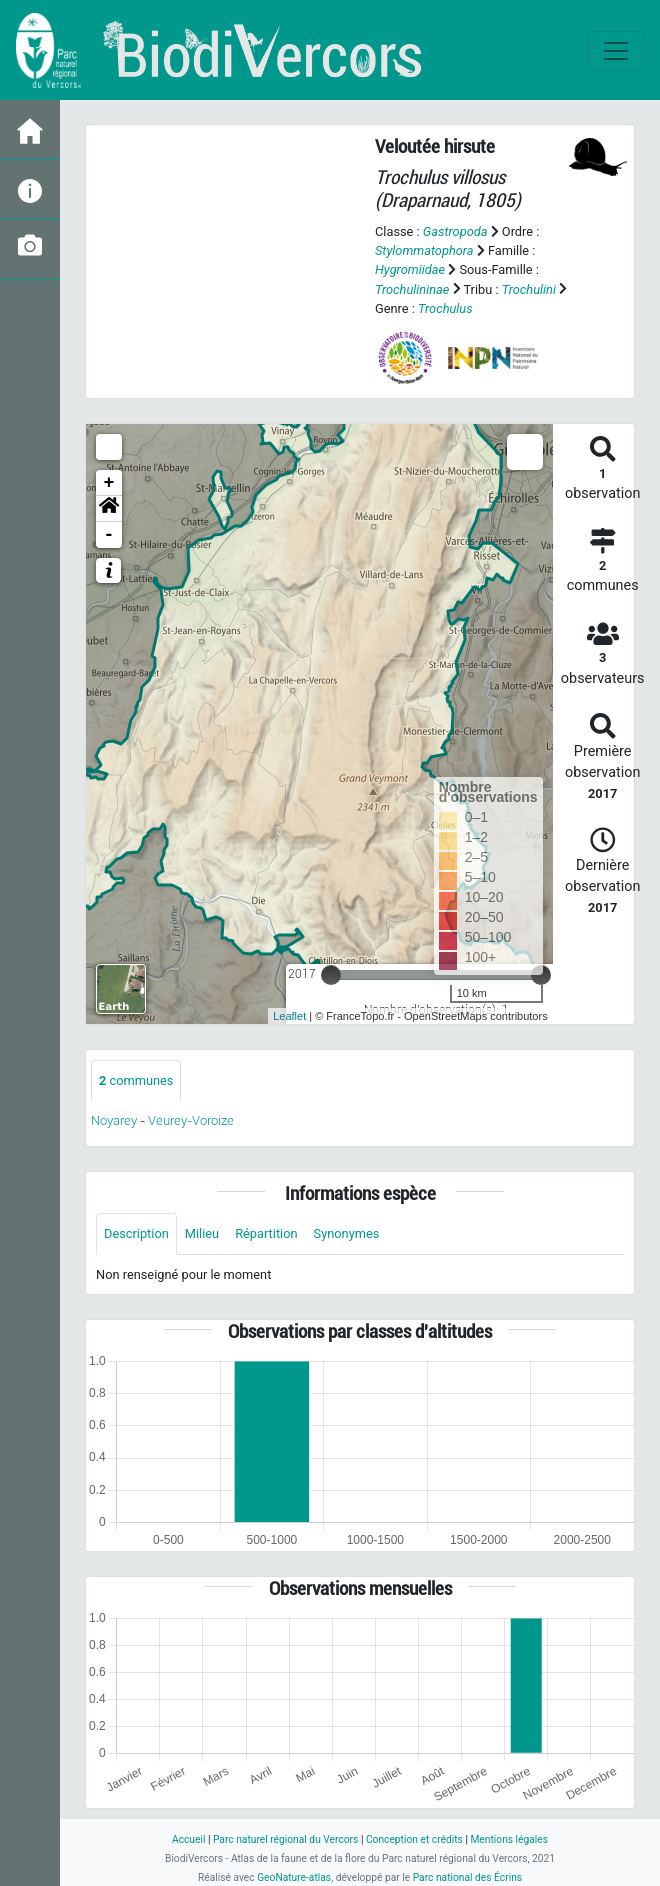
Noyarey (114, 1120)
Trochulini (529, 289)
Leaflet (289, 1016)
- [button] (109, 535)
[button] (109, 509)
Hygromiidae (410, 269)
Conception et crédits (414, 1839)
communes (136, 1080)
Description (136, 1233)
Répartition (266, 1233)
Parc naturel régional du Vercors (285, 1839)
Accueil (188, 1839)
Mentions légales (509, 1839)
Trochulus (445, 308)
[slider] (331, 975)
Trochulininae (412, 289)
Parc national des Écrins (467, 1877)
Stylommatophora (424, 250)
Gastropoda (455, 231)
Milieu (202, 1233)
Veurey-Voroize (191, 1120)
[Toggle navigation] (616, 51)
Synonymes (347, 1233)
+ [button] (109, 483)
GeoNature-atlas (294, 1877)
